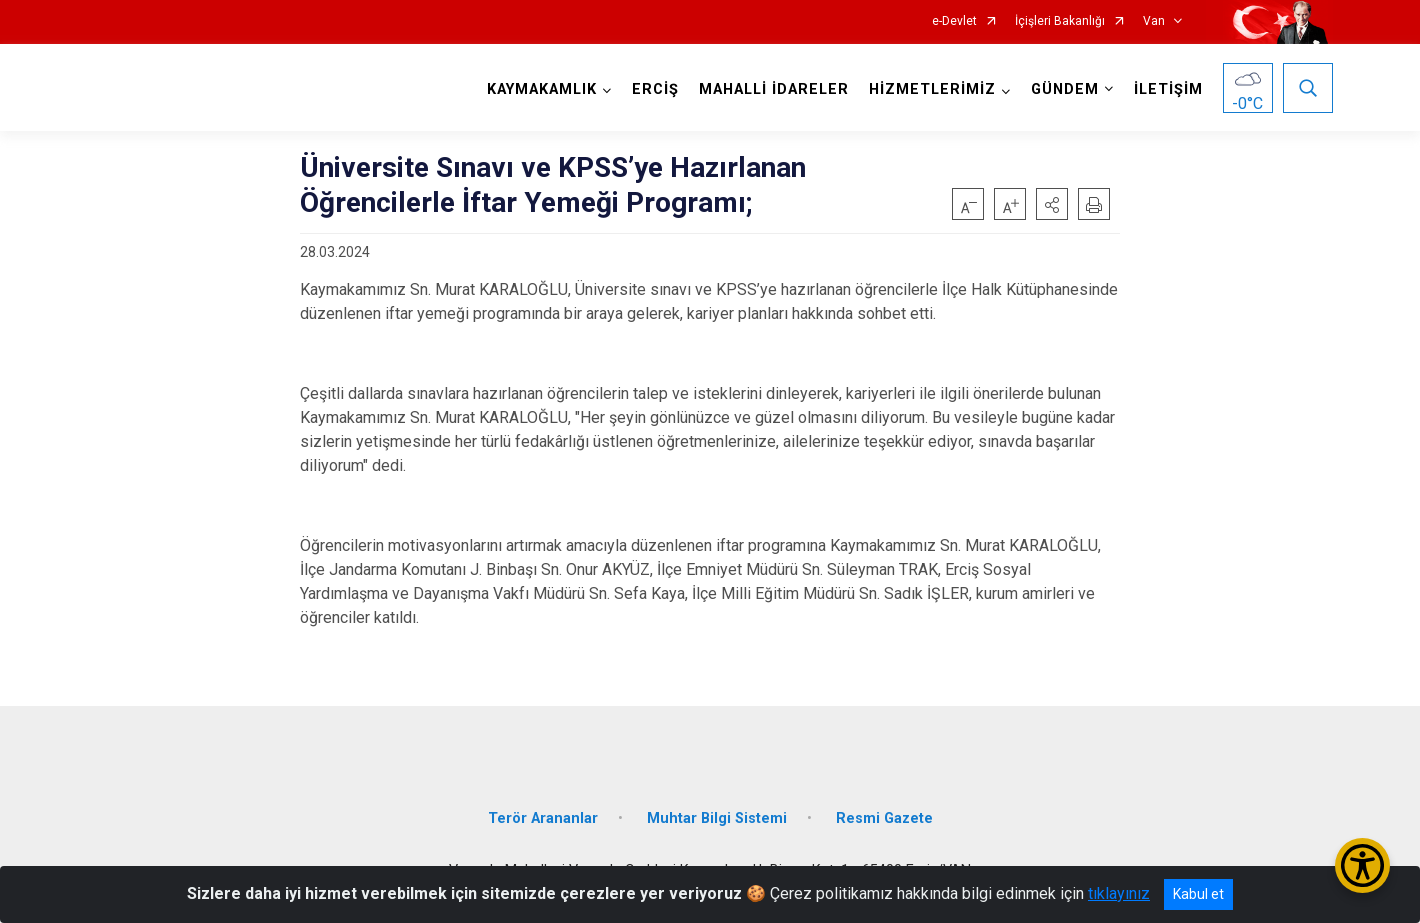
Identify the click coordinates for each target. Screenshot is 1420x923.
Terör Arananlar (543, 818)
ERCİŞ (655, 89)
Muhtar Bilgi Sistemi (717, 818)
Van (1154, 21)
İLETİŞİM (1168, 89)
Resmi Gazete (884, 818)
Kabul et (1198, 894)
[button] (1052, 204)
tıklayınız (1119, 893)
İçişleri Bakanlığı (1060, 21)
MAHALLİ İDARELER (774, 89)
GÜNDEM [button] (1065, 89)
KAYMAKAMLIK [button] (542, 89)
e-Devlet (954, 21)
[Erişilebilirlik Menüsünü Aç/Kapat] (1362, 865)
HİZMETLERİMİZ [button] (932, 89)
